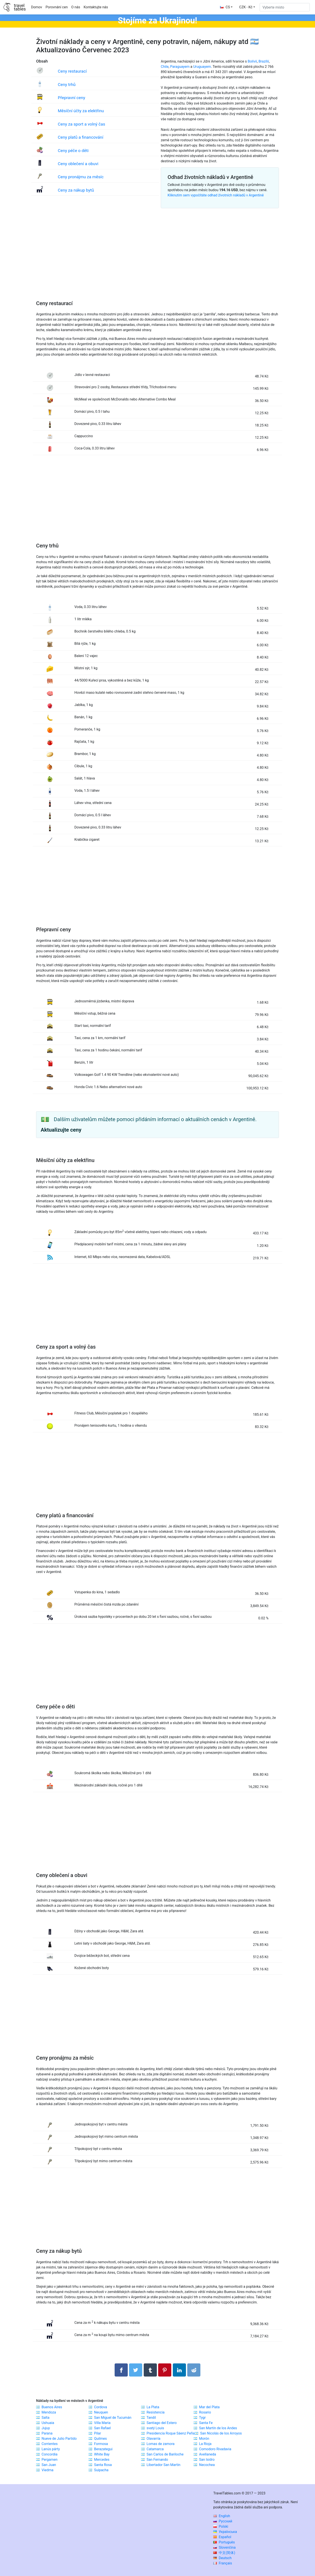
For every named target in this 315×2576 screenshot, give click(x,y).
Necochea (207, 2465)
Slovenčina (224, 2547)
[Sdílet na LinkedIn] (179, 2370)
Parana (47, 2433)
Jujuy (46, 2428)
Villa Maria (102, 2423)
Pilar (97, 2433)
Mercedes (101, 2459)
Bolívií (252, 61)
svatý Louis (155, 2428)
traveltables (20, 7)
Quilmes (100, 2438)
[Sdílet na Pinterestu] (164, 2370)
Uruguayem (202, 67)
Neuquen (101, 2412)
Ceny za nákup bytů (76, 190)
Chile (165, 67)
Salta (45, 2417)
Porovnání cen (57, 7)
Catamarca (155, 2449)
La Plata (153, 2407)
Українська (225, 2532)
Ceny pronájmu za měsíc (80, 176)
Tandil (151, 2417)
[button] (247, 7)
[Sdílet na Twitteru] (135, 2370)
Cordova (100, 2407)
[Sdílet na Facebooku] (121, 2370)
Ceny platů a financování (80, 137)
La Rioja (205, 2444)
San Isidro (207, 2459)
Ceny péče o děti (73, 150)
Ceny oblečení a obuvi (78, 163)
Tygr (202, 2417)
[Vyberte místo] (285, 7)
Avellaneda (207, 2454)
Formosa (101, 2444)
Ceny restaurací (72, 71)
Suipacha (101, 2470)
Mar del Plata (209, 2407)
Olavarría (153, 2438)
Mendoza (49, 2412)
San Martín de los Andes (218, 2428)
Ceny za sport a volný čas (81, 124)
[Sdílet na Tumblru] (150, 2370)
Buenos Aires (52, 2407)
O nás (75, 7)
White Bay (102, 2454)
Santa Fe (206, 2423)
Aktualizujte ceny (61, 1130)
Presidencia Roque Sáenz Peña (171, 2433)
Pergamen (50, 2459)
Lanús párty (51, 2449)
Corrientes (50, 2444)
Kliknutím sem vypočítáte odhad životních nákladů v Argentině (216, 195)
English (221, 2516)
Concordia (50, 2454)
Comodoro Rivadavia (215, 2449)
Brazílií (264, 61)
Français (222, 2563)
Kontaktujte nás (96, 7)
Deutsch (222, 2558)
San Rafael (102, 2428)
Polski (220, 2526)
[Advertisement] (157, 259)
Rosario (205, 2412)
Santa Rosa (103, 2465)
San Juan (49, 2465)
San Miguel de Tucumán (112, 2417)
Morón (204, 2438)
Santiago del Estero (162, 2423)
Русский (222, 2521)
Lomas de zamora (161, 2444)
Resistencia (155, 2412)
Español (222, 2537)
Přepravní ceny (71, 97)
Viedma (47, 2470)
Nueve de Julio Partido (59, 2438)
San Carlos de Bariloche (165, 2454)
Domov (36, 7)
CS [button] (225, 7)
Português (224, 2542)
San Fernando (157, 2459)
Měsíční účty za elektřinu (81, 110)
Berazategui (103, 2449)
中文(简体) (224, 2553)
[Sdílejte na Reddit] (193, 2370)
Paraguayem (180, 67)
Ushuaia (48, 2423)
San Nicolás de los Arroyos (221, 2433)
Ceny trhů (66, 84)
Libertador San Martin (163, 2465)
